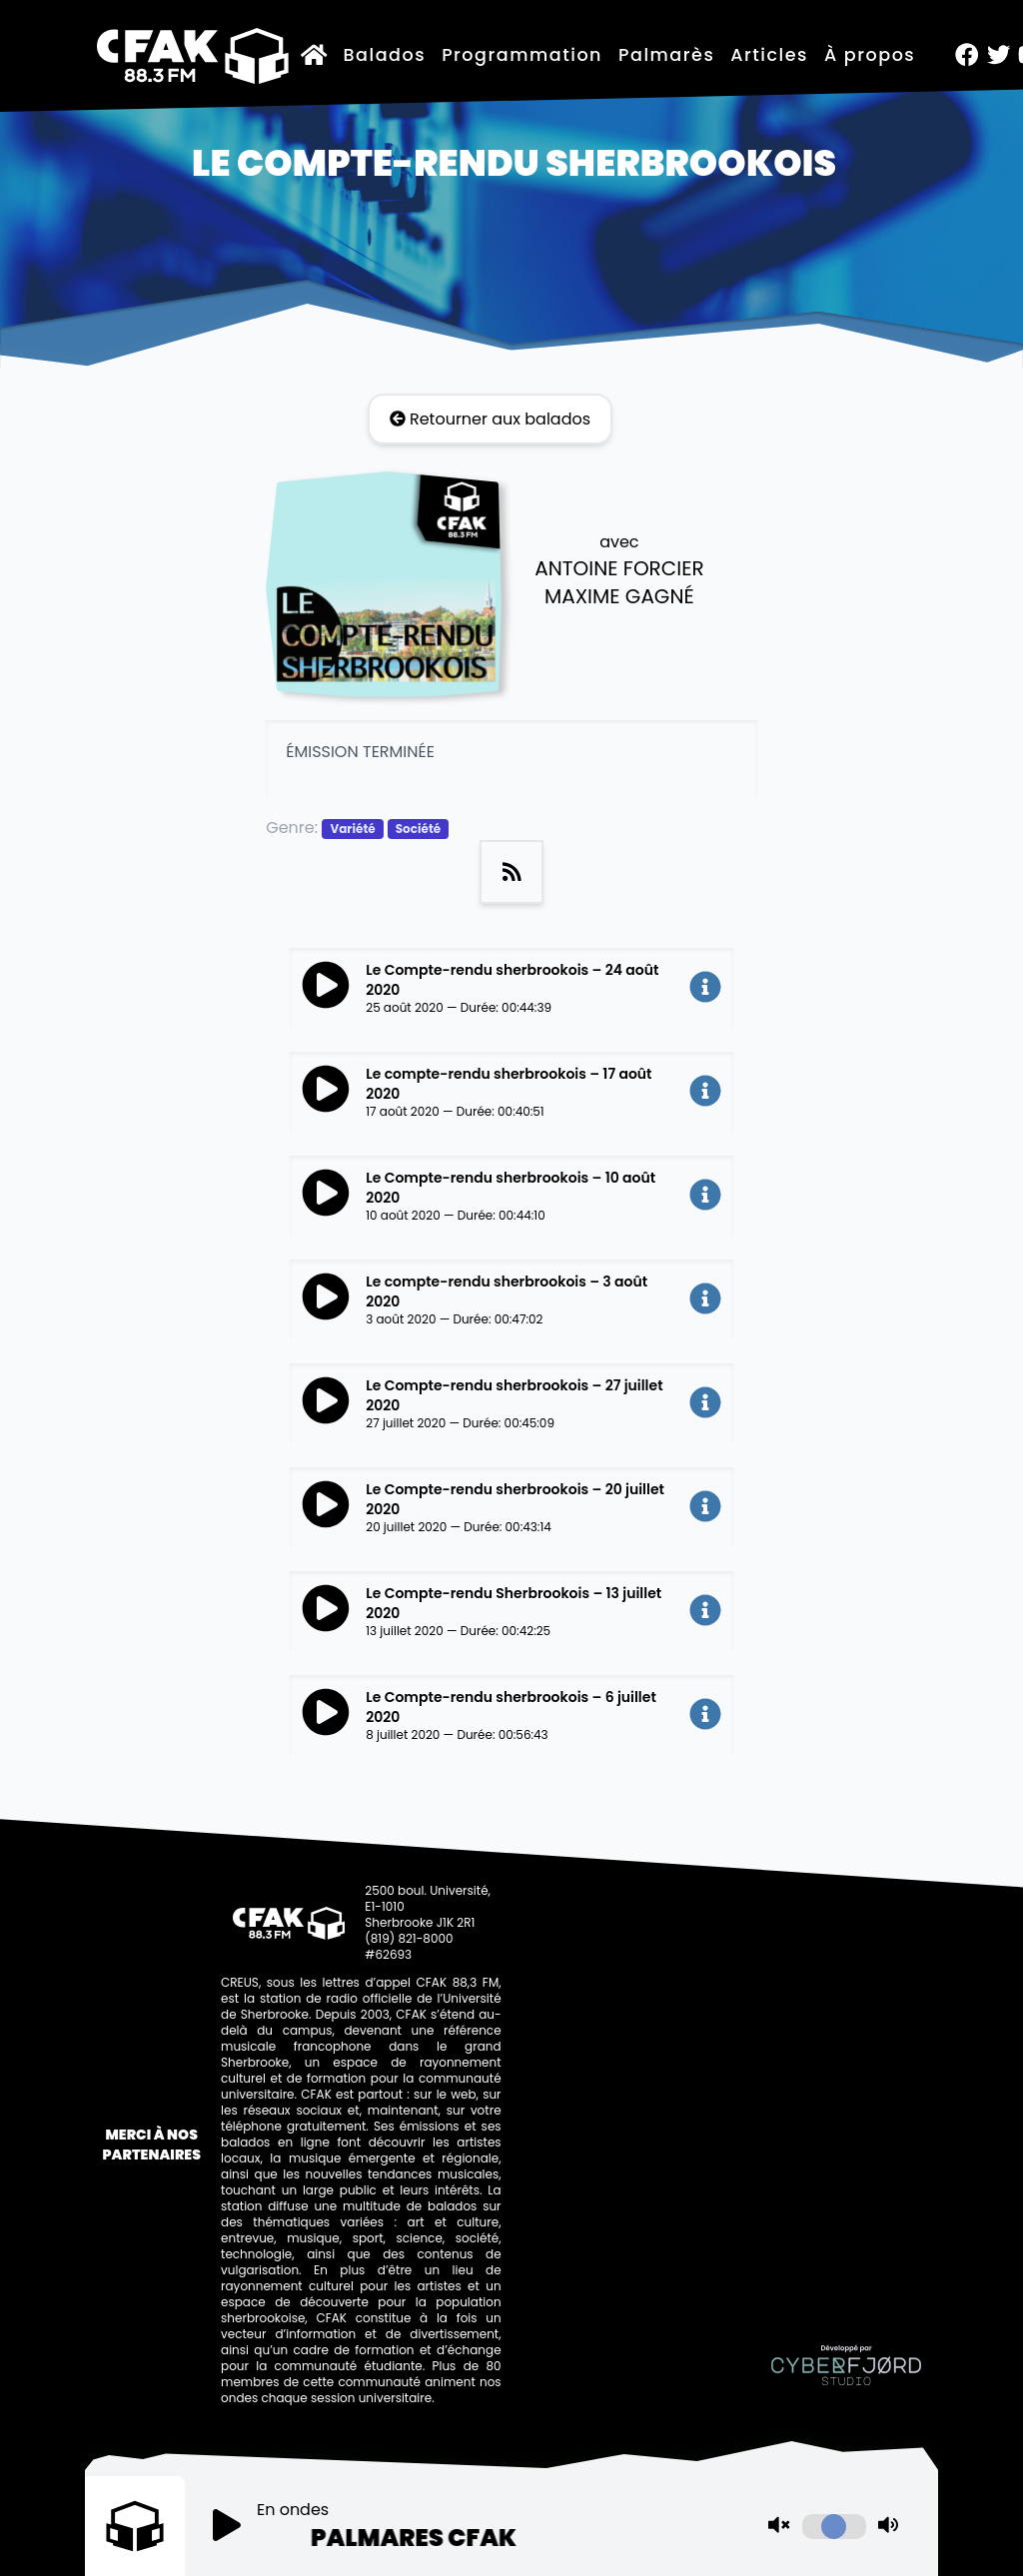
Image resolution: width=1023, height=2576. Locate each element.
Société (418, 828)
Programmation (522, 55)
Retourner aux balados (490, 419)
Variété (352, 828)
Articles (769, 55)
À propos (869, 55)
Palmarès (666, 55)
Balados (385, 55)
